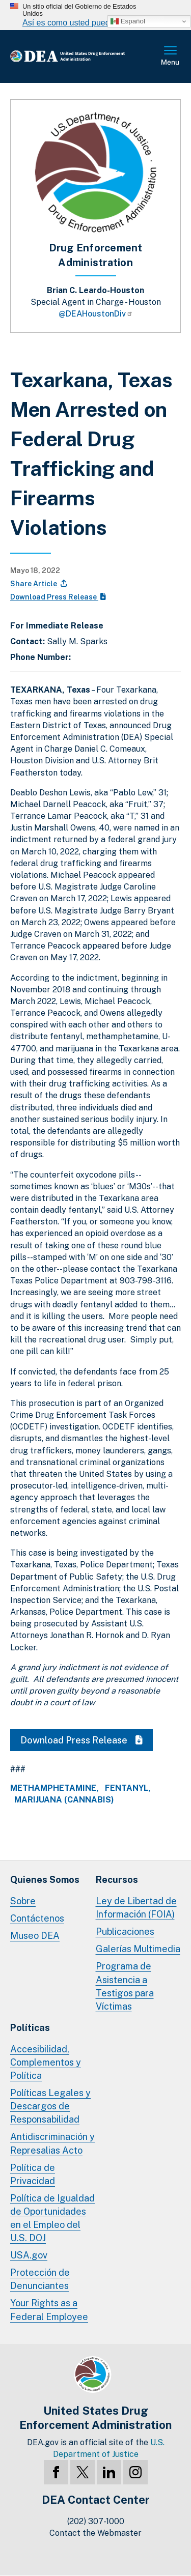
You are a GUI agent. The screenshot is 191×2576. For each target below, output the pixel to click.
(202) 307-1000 (95, 2521)
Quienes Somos (44, 1879)
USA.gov (28, 2255)
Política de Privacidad (32, 2174)
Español (128, 21)
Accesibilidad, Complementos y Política (45, 2062)
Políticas (30, 2027)
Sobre (23, 1901)
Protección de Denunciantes (40, 2279)
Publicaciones (125, 1931)
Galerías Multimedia (138, 1948)
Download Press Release (58, 597)
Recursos (117, 1879)
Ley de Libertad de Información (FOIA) (136, 1908)
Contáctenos (37, 1918)
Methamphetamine (53, 1788)
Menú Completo (170, 56)
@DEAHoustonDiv (96, 314)
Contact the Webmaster (95, 2533)
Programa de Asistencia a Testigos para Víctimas (125, 1986)
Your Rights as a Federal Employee (49, 2310)
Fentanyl (126, 1788)
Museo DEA (35, 1935)
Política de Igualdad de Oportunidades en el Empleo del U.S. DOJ (52, 2218)
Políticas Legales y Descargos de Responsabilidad (50, 2106)
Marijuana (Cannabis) (64, 1800)
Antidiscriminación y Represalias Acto (52, 2143)
